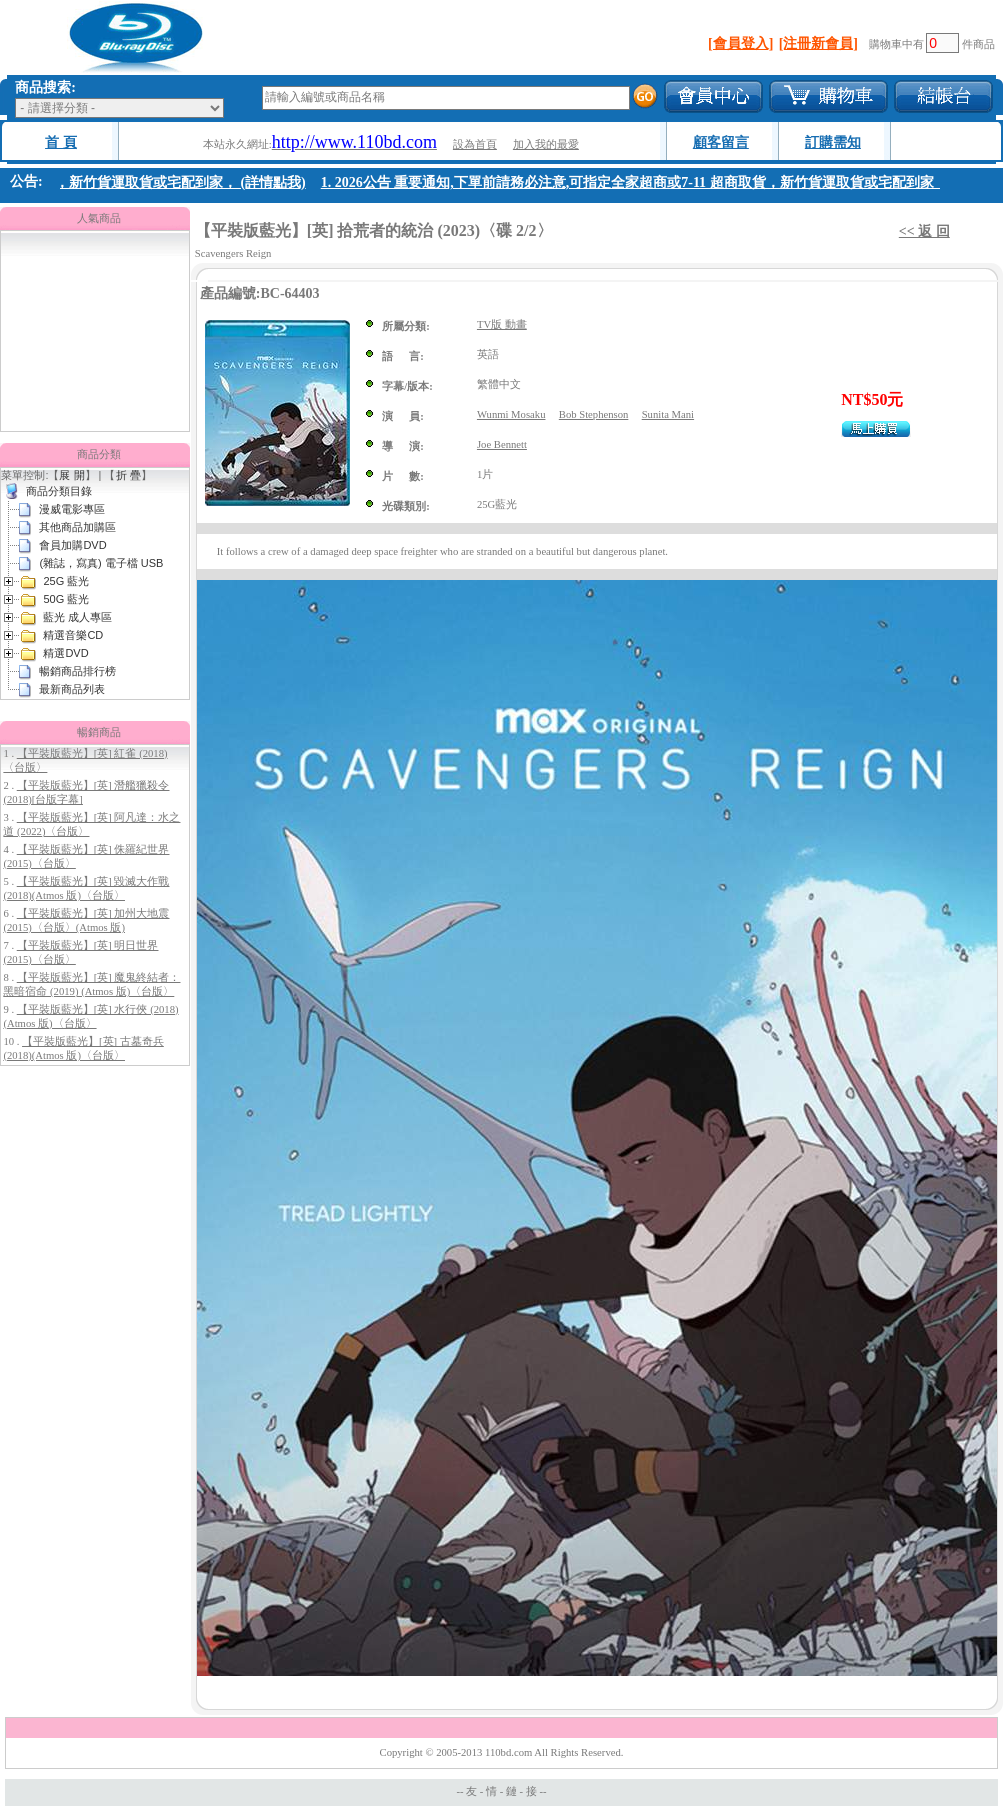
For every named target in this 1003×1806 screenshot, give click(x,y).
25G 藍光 (66, 581)
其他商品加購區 (77, 527)
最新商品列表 (72, 689)
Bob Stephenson (594, 414)
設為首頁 (475, 144)
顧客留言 (721, 142)
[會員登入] (740, 43)
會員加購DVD (72, 545)
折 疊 (128, 475)
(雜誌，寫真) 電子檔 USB (101, 563)
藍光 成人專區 (77, 617)
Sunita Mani (668, 414)
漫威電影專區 (72, 509)
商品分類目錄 (59, 491)
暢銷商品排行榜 (77, 671)
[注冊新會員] (818, 43)
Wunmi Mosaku (511, 414)
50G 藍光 (66, 599)
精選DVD (65, 653)
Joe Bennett (502, 444)
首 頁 (61, 142)
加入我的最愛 (546, 144)
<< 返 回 (924, 231)
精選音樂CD (73, 635)
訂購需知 (833, 142)
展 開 (71, 475)
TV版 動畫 (502, 324)
